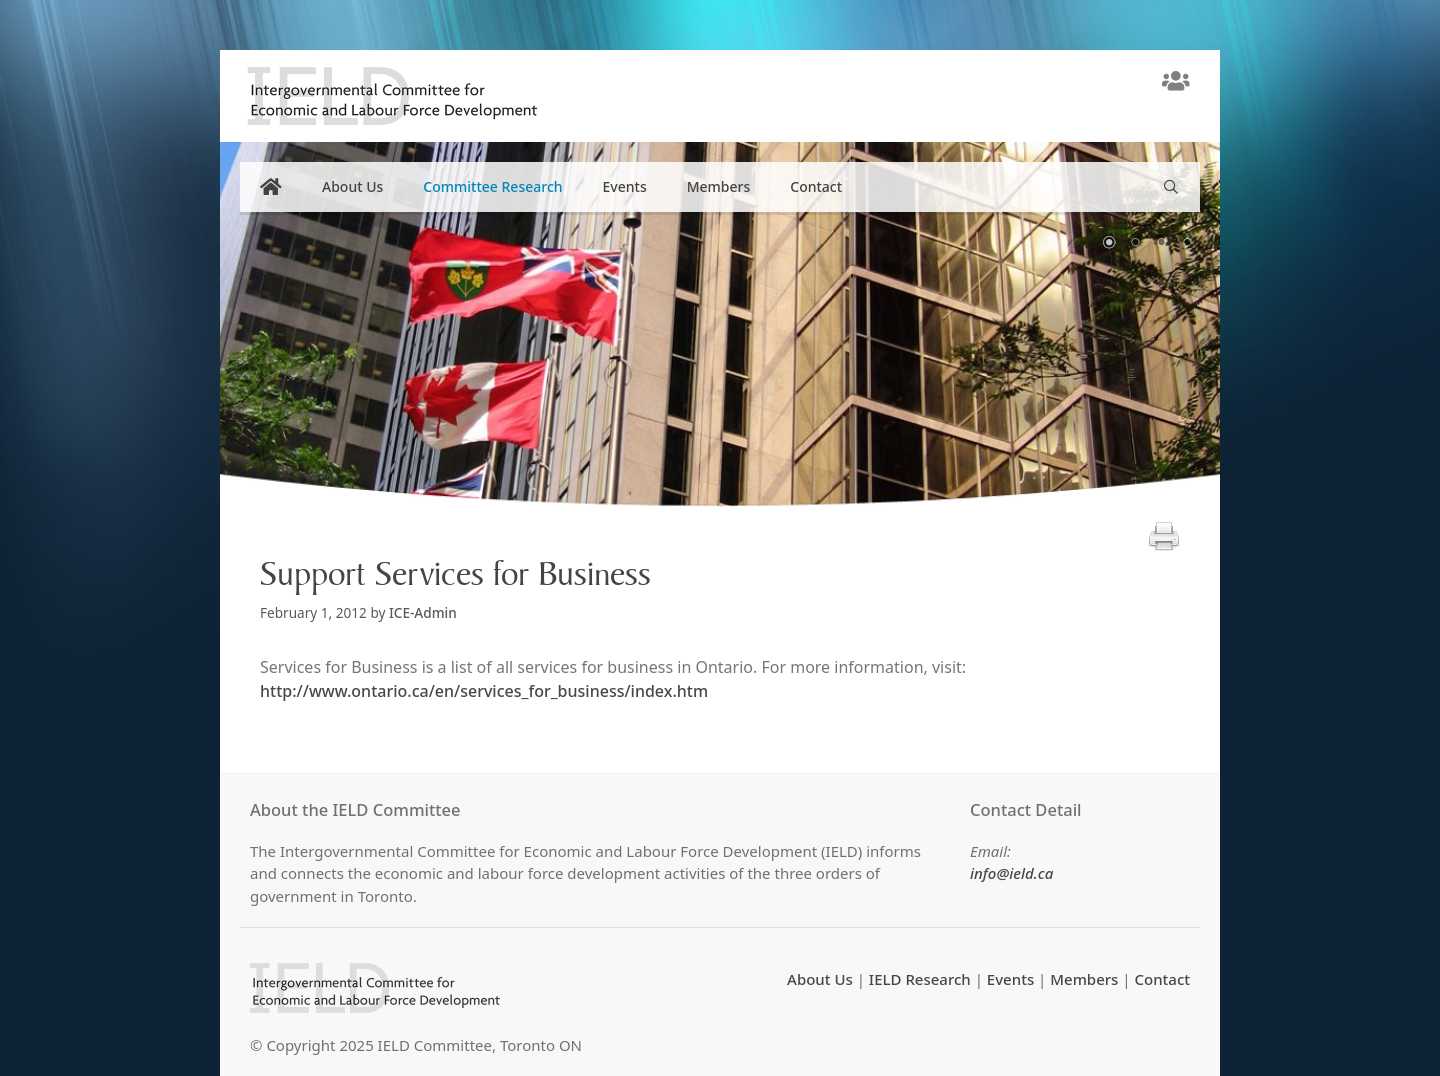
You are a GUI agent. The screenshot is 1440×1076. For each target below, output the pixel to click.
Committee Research (492, 186)
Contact (816, 186)
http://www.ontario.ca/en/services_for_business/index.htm (484, 691)
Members (719, 186)
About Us (352, 186)
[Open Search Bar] (1171, 187)
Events (625, 186)
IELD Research (920, 979)
